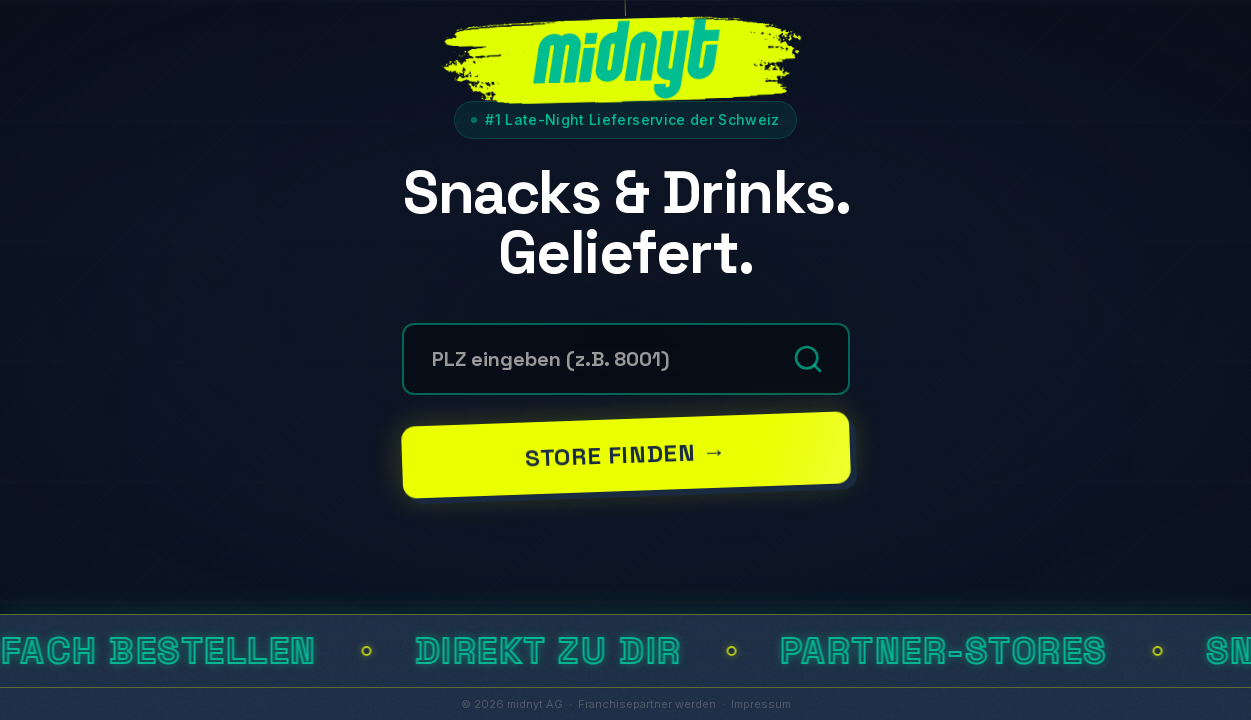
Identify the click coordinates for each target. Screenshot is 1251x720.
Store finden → (625, 454)
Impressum (761, 704)
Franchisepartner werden (647, 704)
